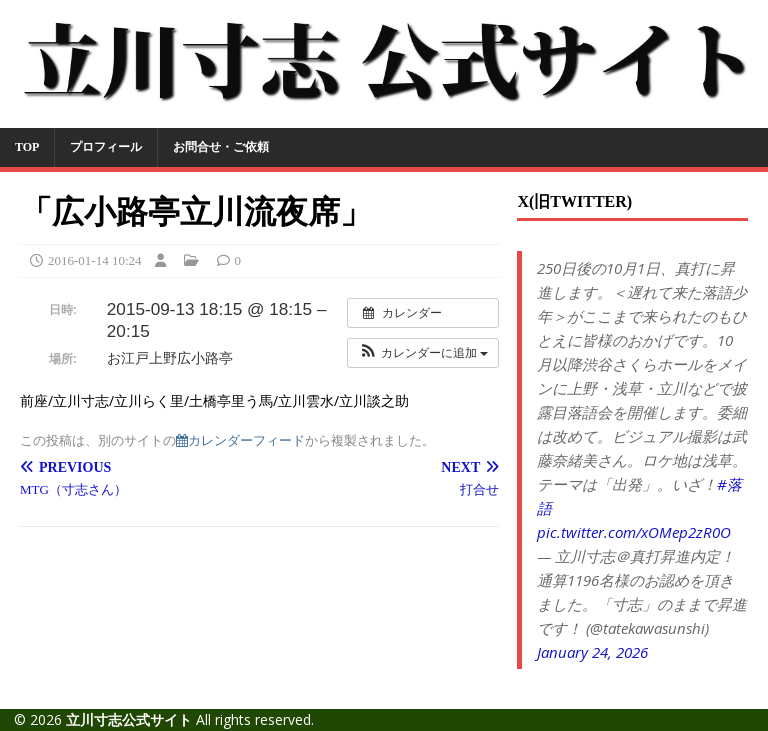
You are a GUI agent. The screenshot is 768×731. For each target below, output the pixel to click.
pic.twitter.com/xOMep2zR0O (634, 532)
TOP (27, 147)
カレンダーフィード (240, 440)
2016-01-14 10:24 (95, 260)
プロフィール (106, 147)
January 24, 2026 (592, 652)
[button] (423, 353)
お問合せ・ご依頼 (221, 147)
